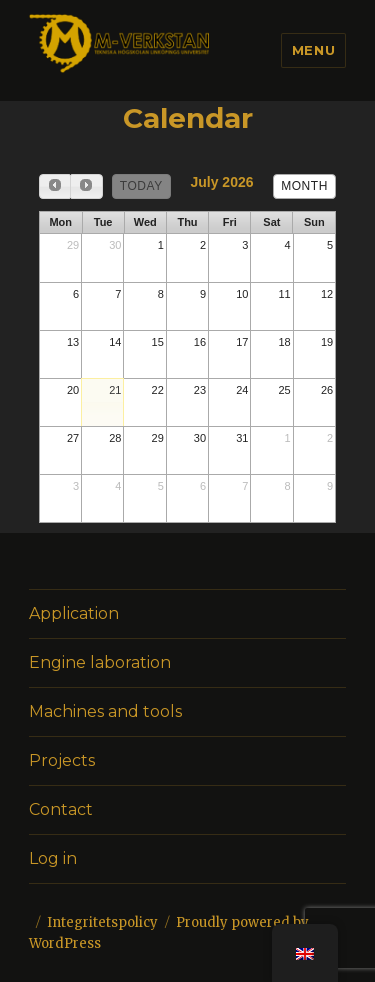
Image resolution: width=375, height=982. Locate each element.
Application (74, 613)
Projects (62, 760)
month (304, 186)
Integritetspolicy (102, 922)
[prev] (55, 186)
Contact (61, 809)
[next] (86, 186)
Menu (313, 50)
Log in (53, 858)
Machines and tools (105, 711)
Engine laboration (100, 662)
